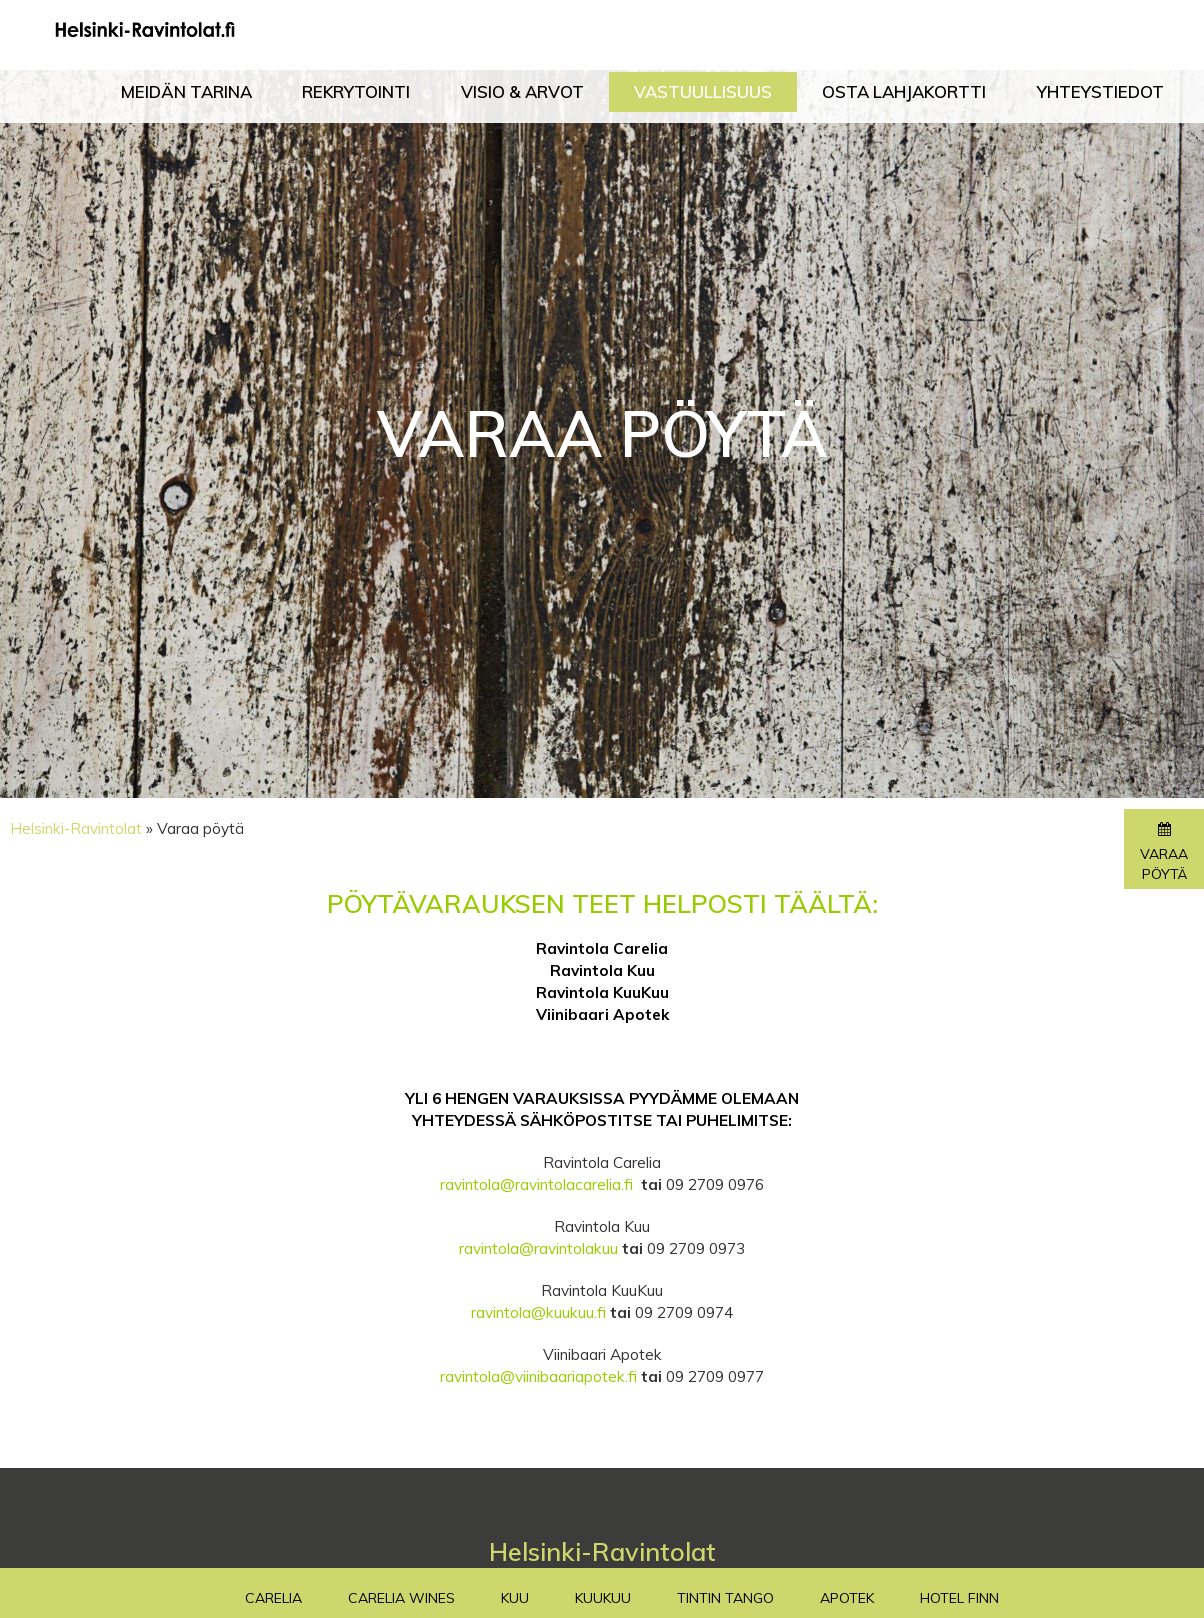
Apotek (847, 1598)
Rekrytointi (356, 92)
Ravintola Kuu (602, 970)
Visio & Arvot (522, 92)
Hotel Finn (959, 1598)
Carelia (273, 1598)
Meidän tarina (186, 92)
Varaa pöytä (1164, 852)
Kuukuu (603, 1598)
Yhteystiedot (1100, 92)
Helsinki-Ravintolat (76, 828)
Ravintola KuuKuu (602, 992)
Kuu (515, 1598)
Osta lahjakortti (904, 92)
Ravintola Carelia (602, 948)
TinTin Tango (725, 1598)
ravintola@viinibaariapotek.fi (538, 1376)
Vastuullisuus (703, 92)
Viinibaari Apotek (602, 1014)
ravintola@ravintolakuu (538, 1248)
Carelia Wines (401, 1598)
